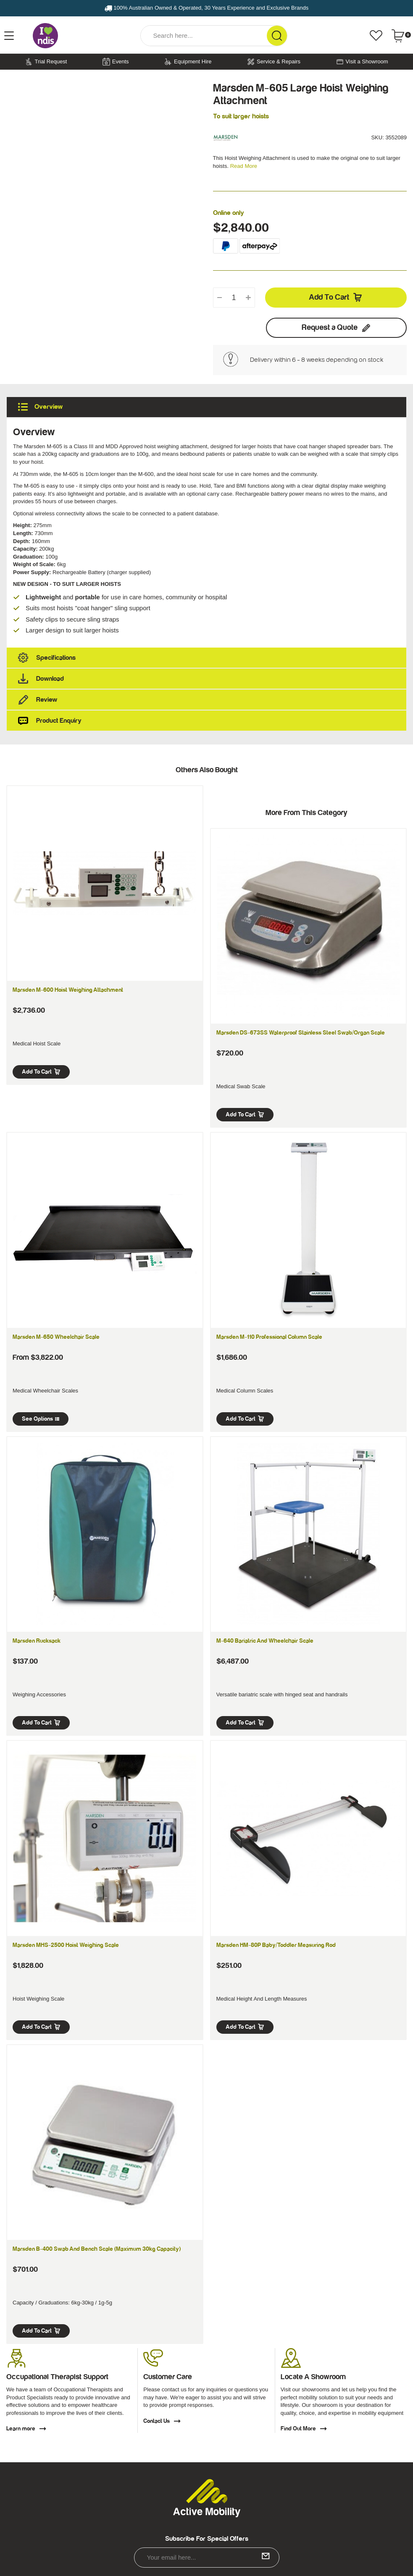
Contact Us (162, 2421)
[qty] (234, 297)
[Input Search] (204, 36)
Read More (243, 166)
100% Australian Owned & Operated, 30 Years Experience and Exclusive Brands (207, 8)
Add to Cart (336, 298)
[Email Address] (206, 2557)
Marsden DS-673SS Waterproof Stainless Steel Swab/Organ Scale (300, 1032)
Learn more (26, 2428)
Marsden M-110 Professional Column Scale (269, 1337)
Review (209, 699)
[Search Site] (277, 36)
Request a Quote (336, 328)
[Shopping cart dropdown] (401, 35)
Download (209, 679)
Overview (209, 407)
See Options (40, 1419)
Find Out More (304, 2428)
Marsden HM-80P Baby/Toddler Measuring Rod (276, 1945)
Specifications (209, 658)
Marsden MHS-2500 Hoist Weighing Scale (66, 1945)
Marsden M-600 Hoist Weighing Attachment (68, 990)
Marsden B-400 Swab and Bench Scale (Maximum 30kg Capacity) (97, 2249)
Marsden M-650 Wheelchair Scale (56, 1337)
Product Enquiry (209, 721)
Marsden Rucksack (37, 1641)
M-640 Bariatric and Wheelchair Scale (264, 1641)
